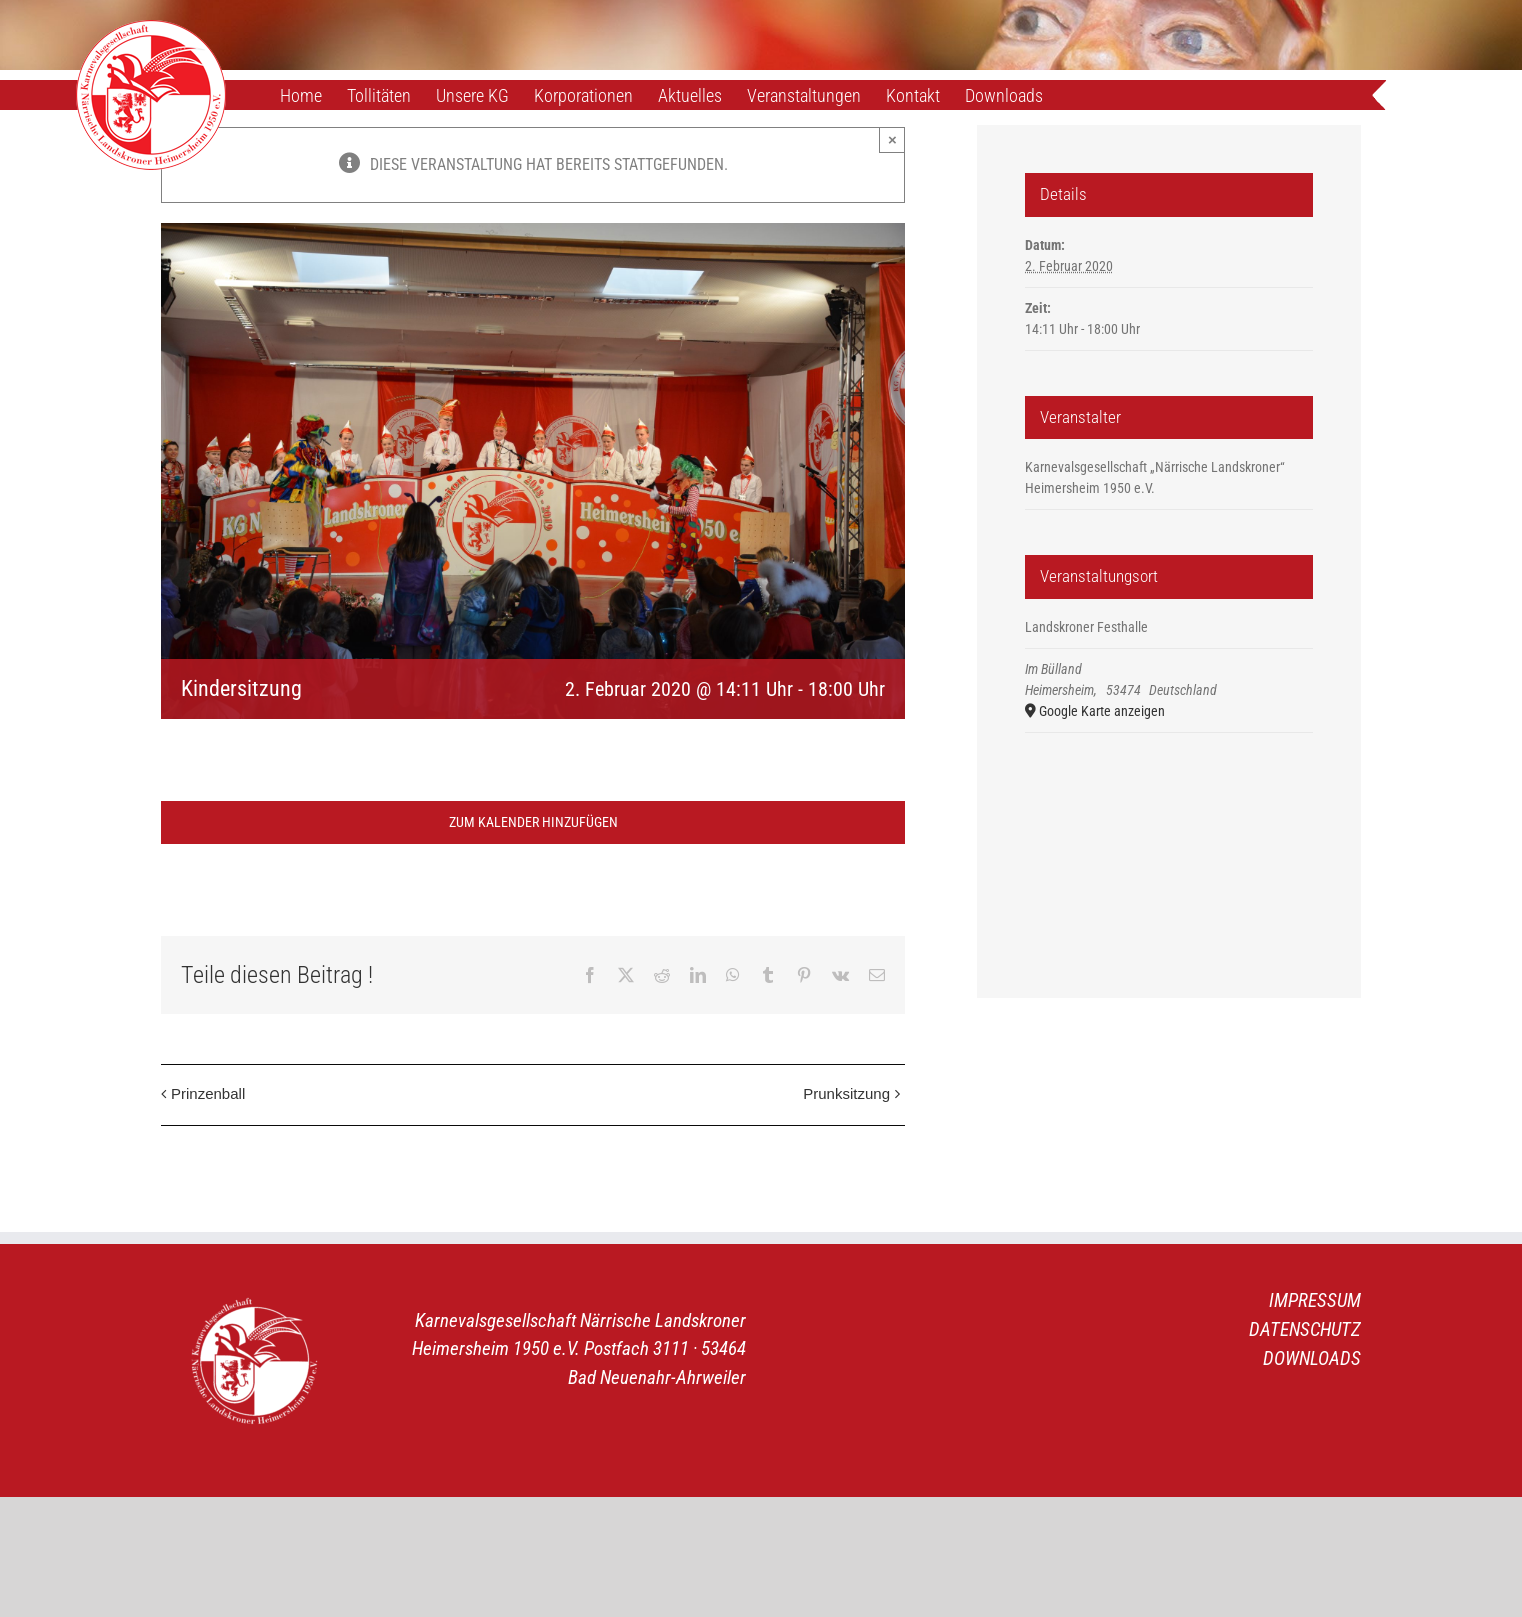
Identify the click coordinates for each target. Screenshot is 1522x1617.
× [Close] (892, 139)
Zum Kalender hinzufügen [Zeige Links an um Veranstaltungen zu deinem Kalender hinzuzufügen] (533, 822)
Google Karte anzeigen (1102, 711)
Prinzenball (208, 1093)
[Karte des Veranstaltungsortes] (1169, 838)
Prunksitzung (846, 1093)
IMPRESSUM (1315, 1300)
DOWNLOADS (1312, 1358)
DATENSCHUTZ (1305, 1329)
